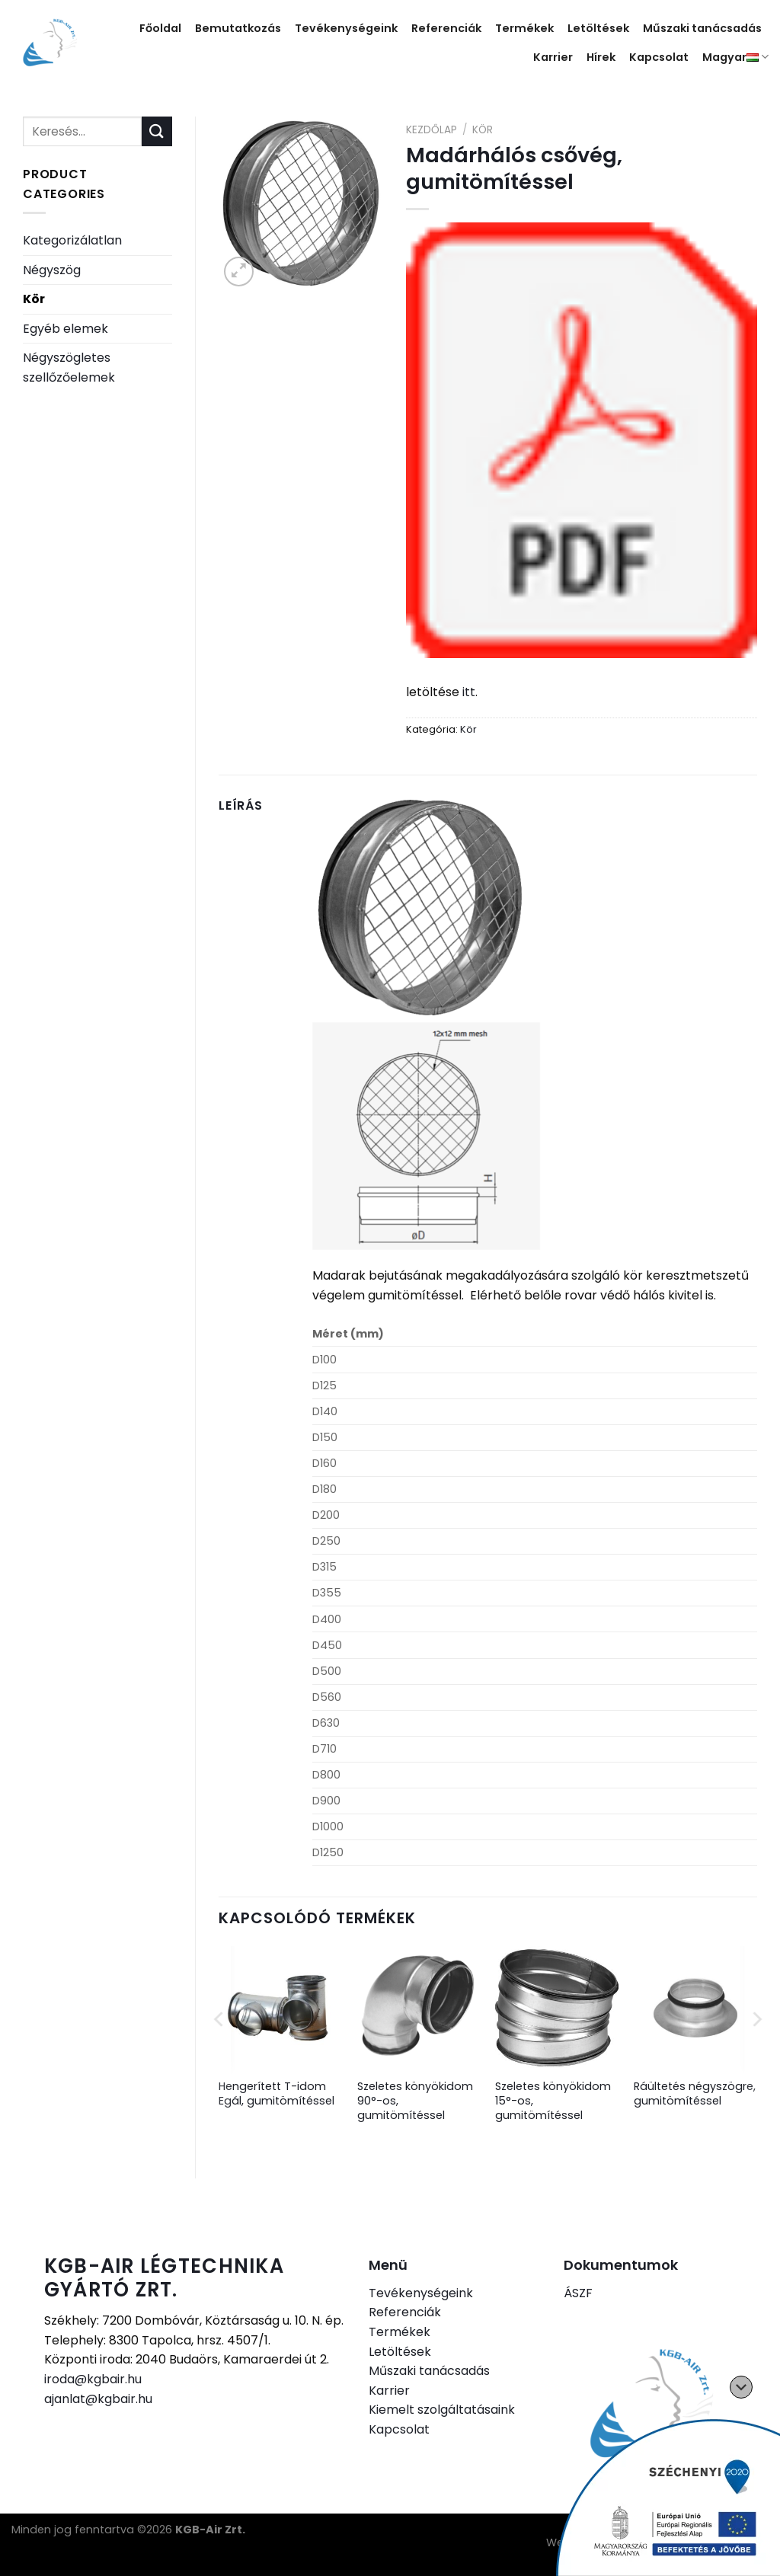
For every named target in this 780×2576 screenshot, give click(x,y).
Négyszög (52, 270)
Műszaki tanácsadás (702, 28)
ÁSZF (578, 2293)
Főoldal (160, 28)
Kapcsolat (659, 57)
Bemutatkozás (238, 28)
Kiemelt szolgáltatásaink (442, 2409)
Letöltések (598, 28)
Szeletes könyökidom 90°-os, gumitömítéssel (415, 2100)
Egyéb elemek (65, 328)
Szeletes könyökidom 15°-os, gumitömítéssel (553, 2100)
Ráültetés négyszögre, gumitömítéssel (695, 2093)
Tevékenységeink (346, 28)
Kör (34, 299)
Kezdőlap (431, 130)
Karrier (553, 57)
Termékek (524, 28)
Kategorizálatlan (72, 240)
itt (468, 692)
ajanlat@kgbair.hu (98, 2399)
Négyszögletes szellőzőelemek (69, 367)
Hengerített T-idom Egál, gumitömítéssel (276, 2093)
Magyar (735, 57)
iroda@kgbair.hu (93, 2379)
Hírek (601, 57)
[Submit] (157, 131)
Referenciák (446, 28)
